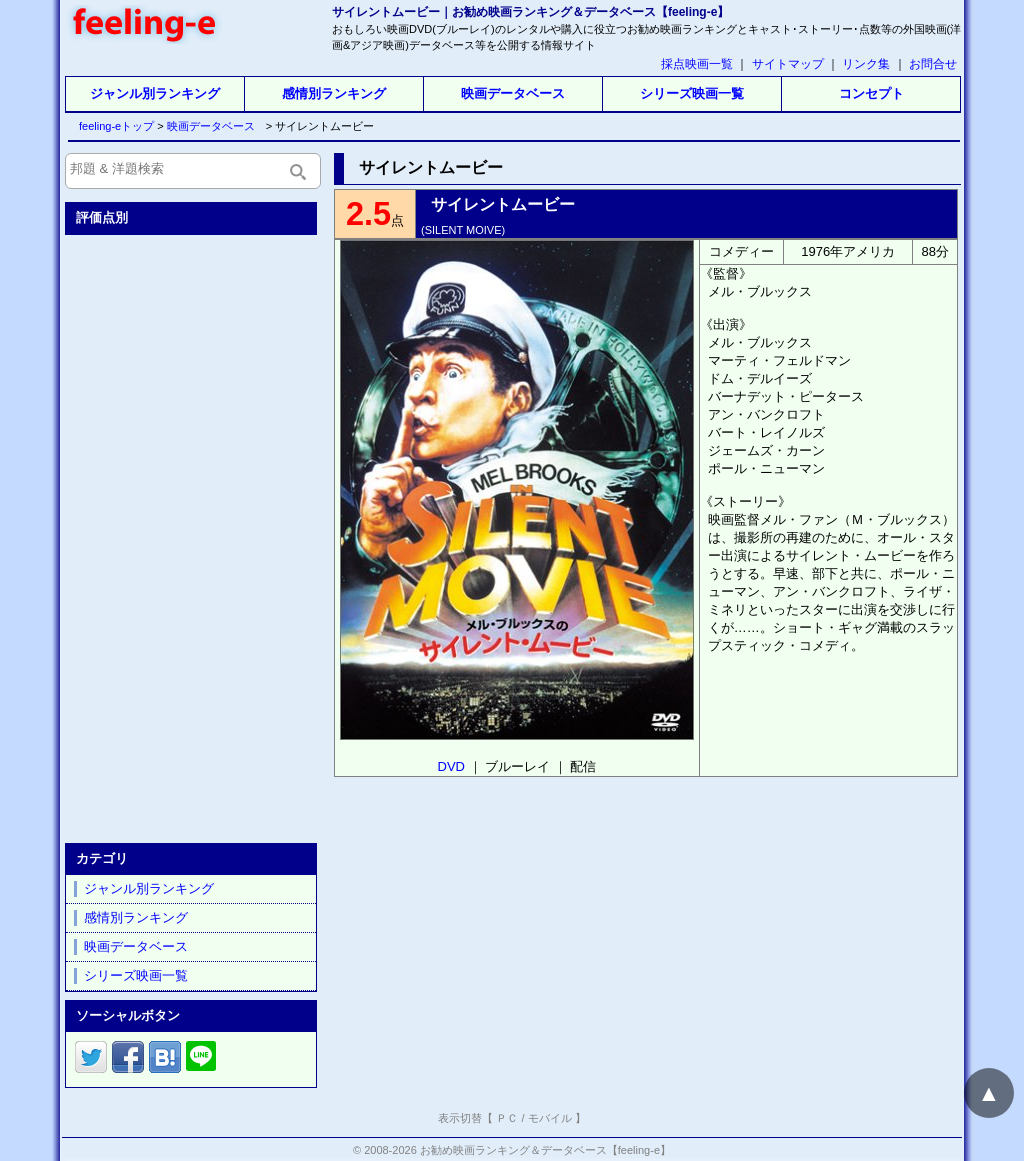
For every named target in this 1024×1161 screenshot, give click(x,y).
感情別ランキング (334, 93)
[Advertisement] (193, 535)
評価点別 (102, 217)
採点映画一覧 (697, 64)
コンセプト (871, 93)
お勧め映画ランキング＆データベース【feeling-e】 (545, 1150)
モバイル (550, 1118)
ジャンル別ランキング (155, 93)
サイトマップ (788, 64)
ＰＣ (507, 1118)
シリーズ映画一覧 (692, 93)
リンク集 (866, 64)
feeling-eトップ (112, 126)
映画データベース (513, 93)
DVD (451, 766)
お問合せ (933, 64)
